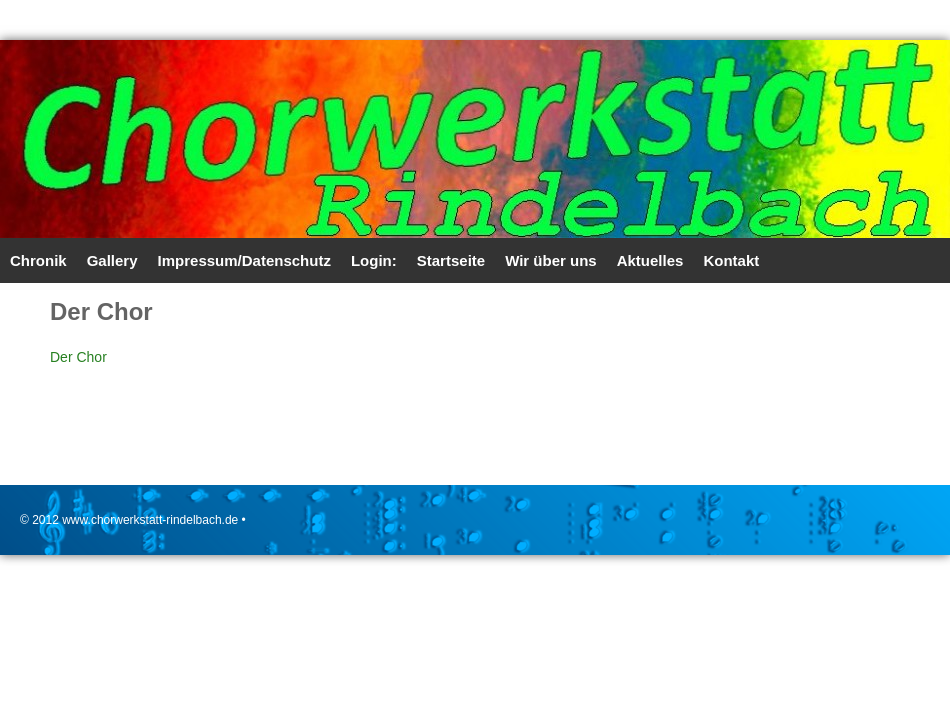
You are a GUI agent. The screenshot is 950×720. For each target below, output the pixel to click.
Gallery (112, 260)
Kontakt (731, 260)
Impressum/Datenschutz (244, 260)
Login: (374, 260)
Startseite (451, 260)
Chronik (38, 260)
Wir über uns (551, 260)
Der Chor (78, 357)
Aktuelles (650, 260)
